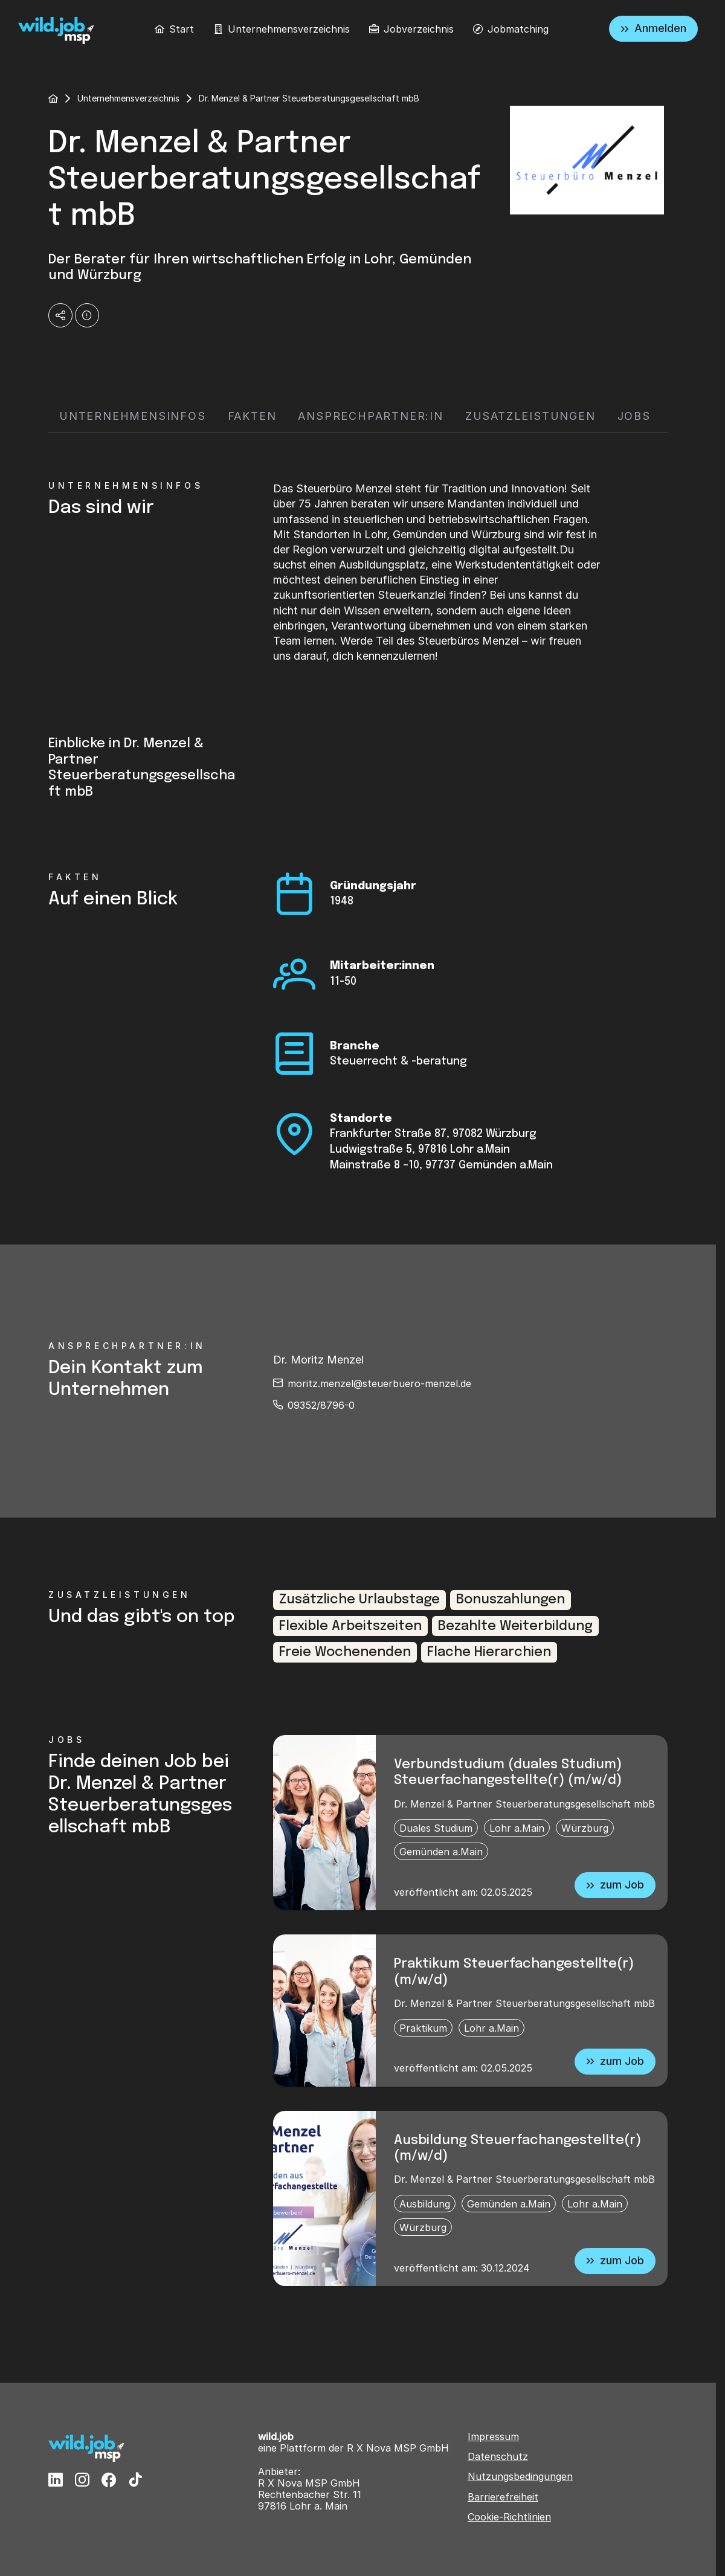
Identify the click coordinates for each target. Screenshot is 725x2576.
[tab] (132, 416)
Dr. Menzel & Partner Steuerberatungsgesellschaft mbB (524, 1804)
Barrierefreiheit (503, 2497)
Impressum (493, 2436)
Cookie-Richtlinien (509, 2517)
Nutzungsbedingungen (520, 2476)
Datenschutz (498, 2456)
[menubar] (351, 29)
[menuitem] (174, 29)
